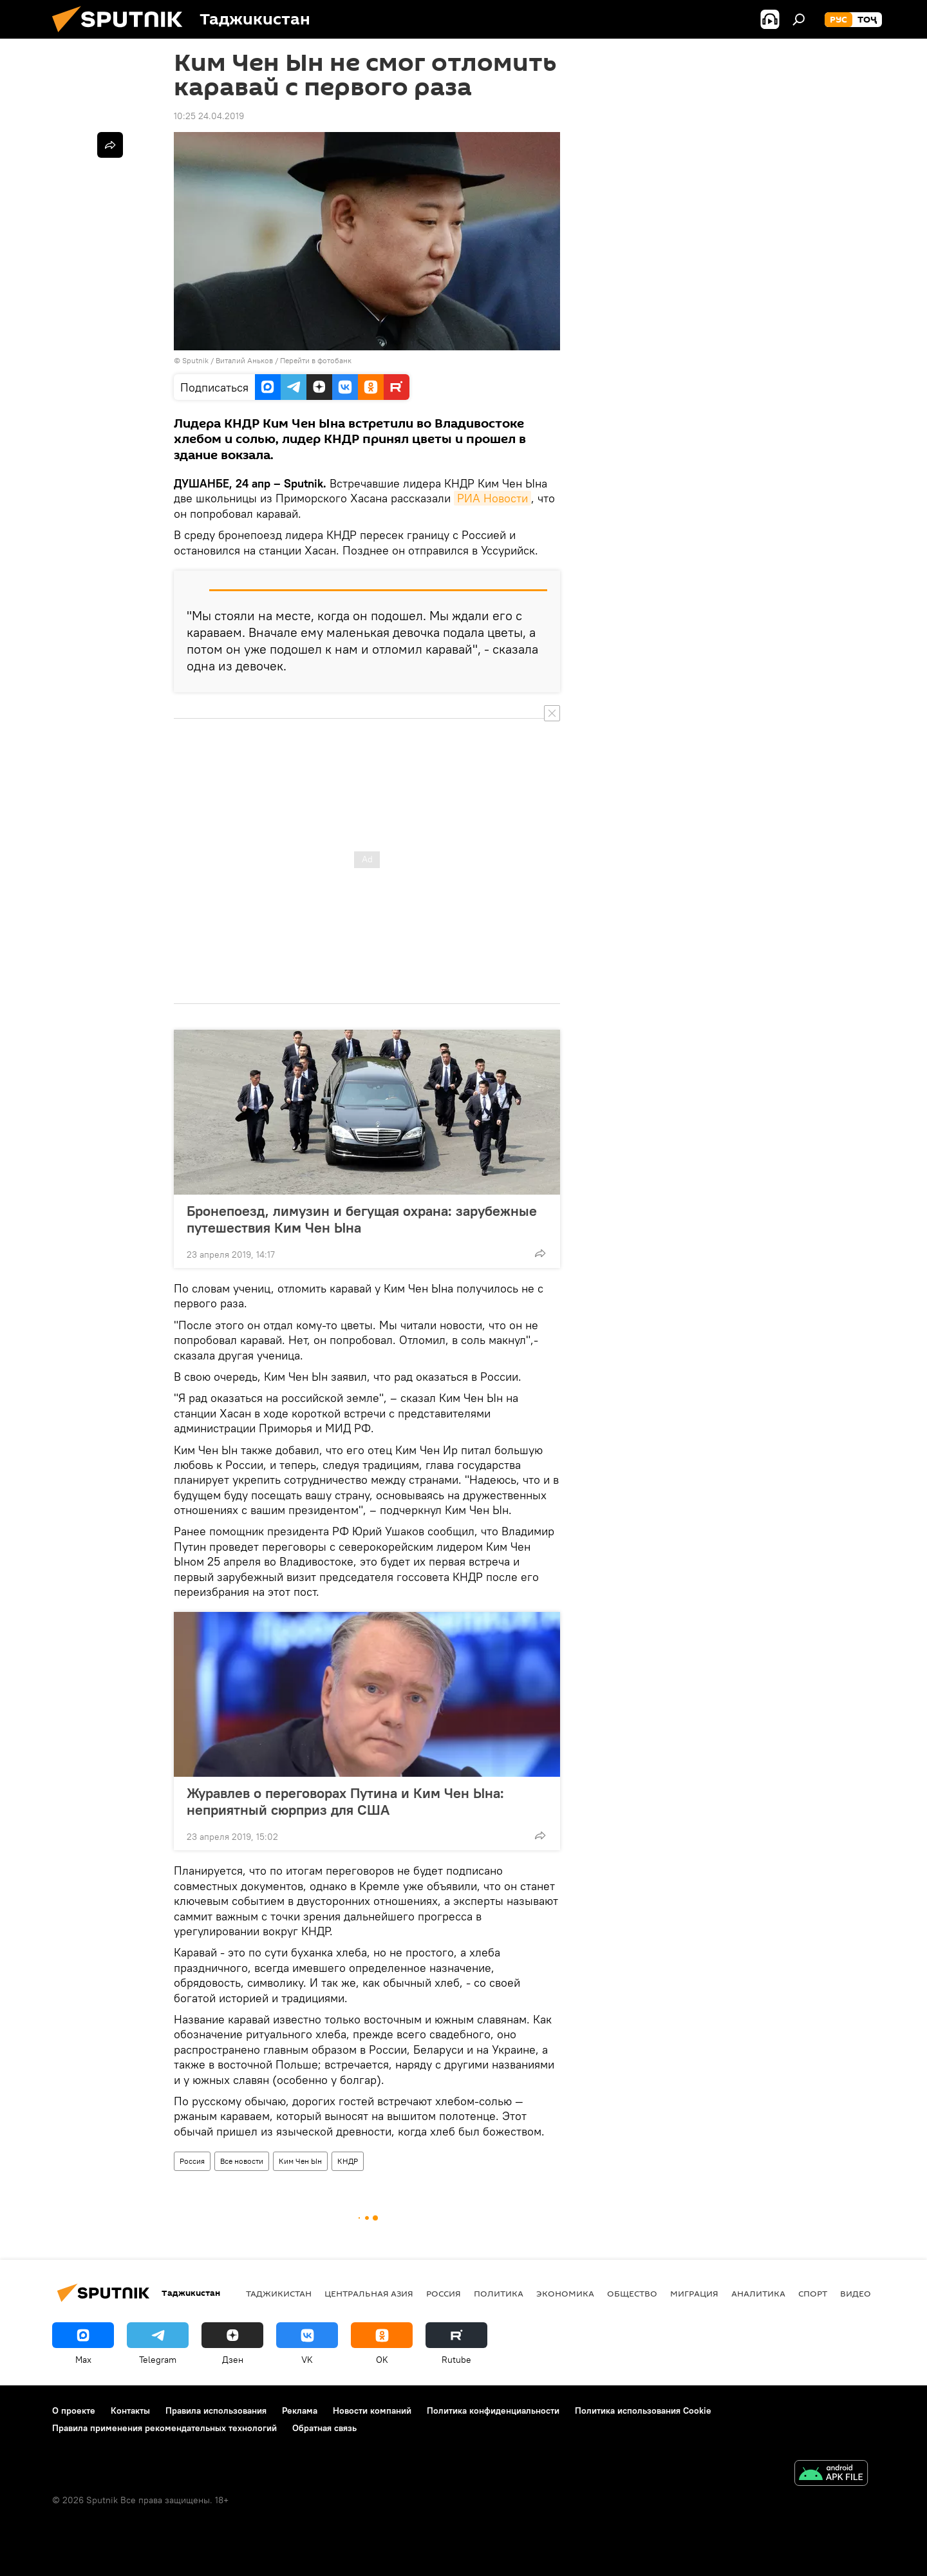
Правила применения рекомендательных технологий (164, 2428)
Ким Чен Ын (300, 2161)
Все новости (241, 2161)
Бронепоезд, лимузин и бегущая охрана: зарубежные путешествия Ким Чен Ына (362, 1219)
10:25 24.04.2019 (209, 116)
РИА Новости (492, 498)
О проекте (73, 2410)
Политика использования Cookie (643, 2410)
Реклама (299, 2410)
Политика (498, 2293)
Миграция (694, 2293)
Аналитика (758, 2293)
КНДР (347, 2161)
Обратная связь (324, 2428)
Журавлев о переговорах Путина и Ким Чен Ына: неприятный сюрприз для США (345, 1801)
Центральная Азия (368, 2293)
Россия (192, 2161)
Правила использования (216, 2410)
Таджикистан (279, 2293)
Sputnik (196, 360)
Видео (855, 2293)
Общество (632, 2293)
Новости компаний (372, 2410)
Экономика (565, 2293)
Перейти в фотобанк (315, 360)
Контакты (130, 2410)
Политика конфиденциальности (493, 2410)
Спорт (812, 2293)
